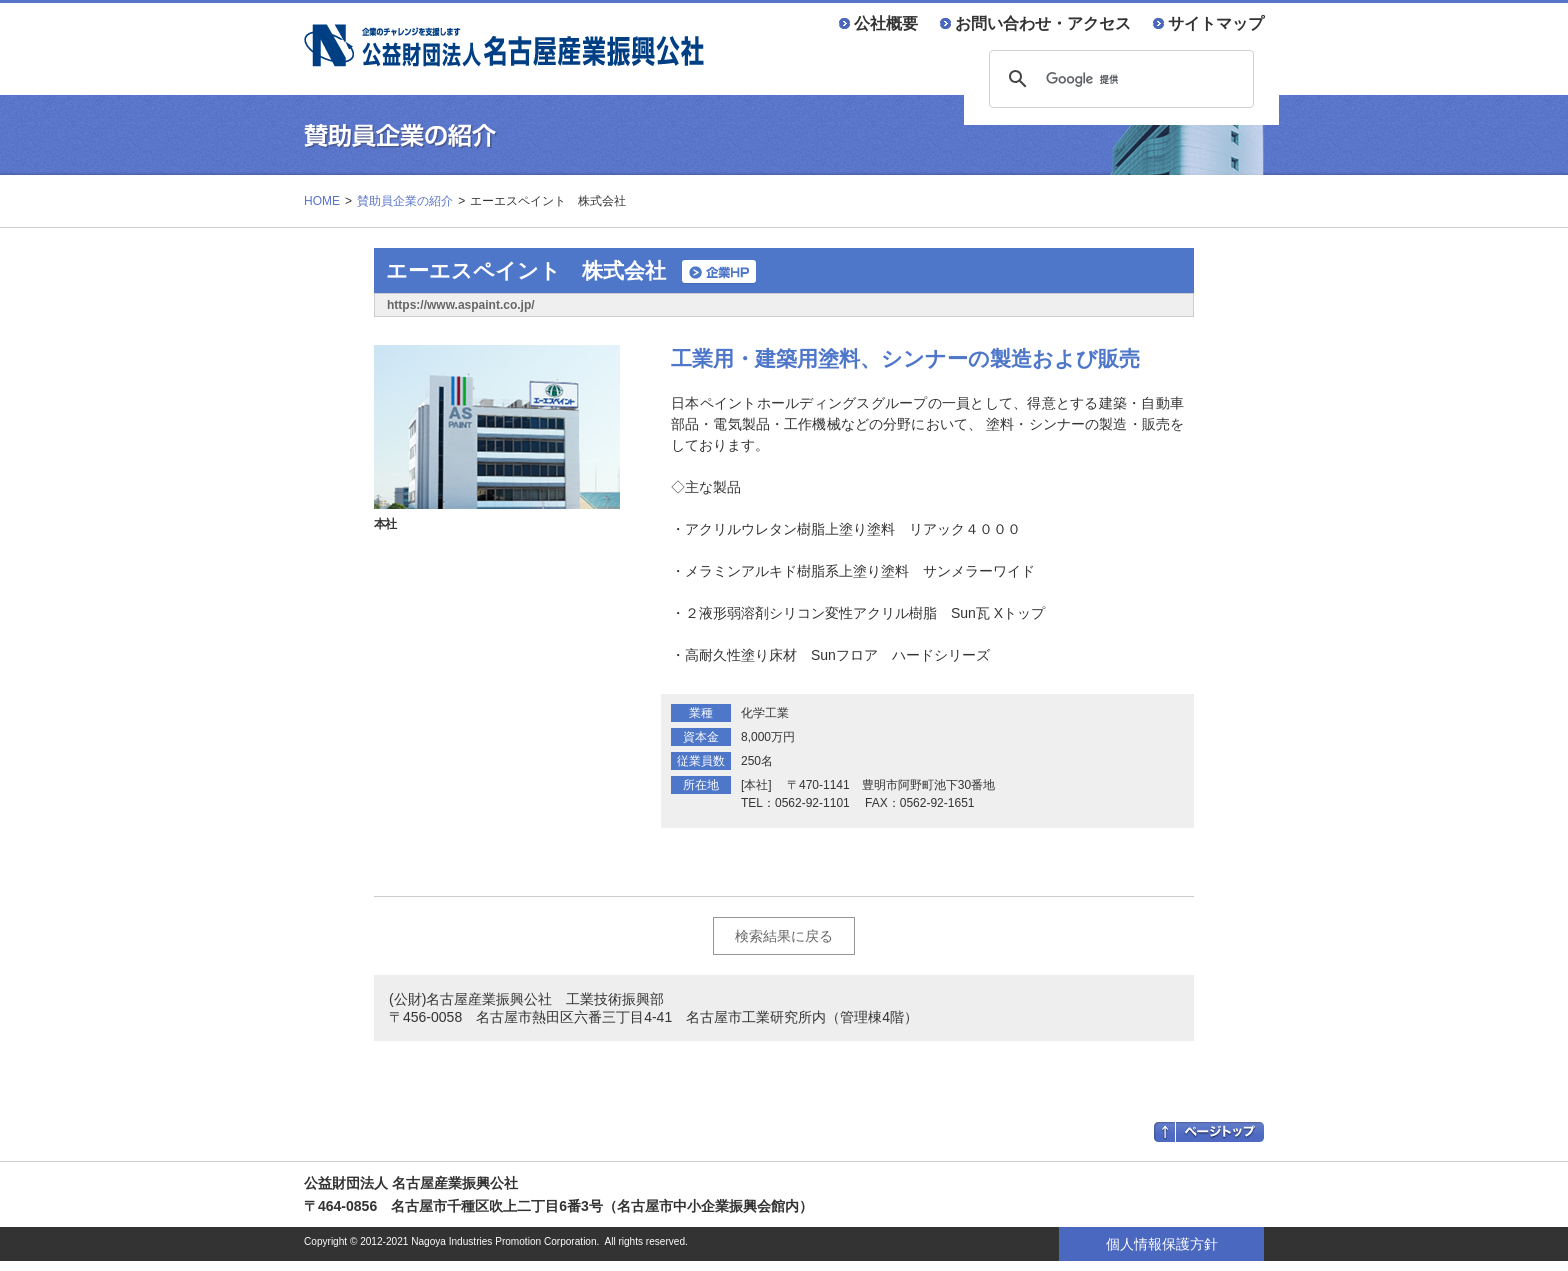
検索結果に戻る (784, 936)
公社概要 (886, 23)
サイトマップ (1216, 23)
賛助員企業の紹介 (405, 201)
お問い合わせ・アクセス (1043, 23)
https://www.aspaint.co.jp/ (461, 305)
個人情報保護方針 (1162, 1244)
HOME (322, 201)
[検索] (1118, 79)
